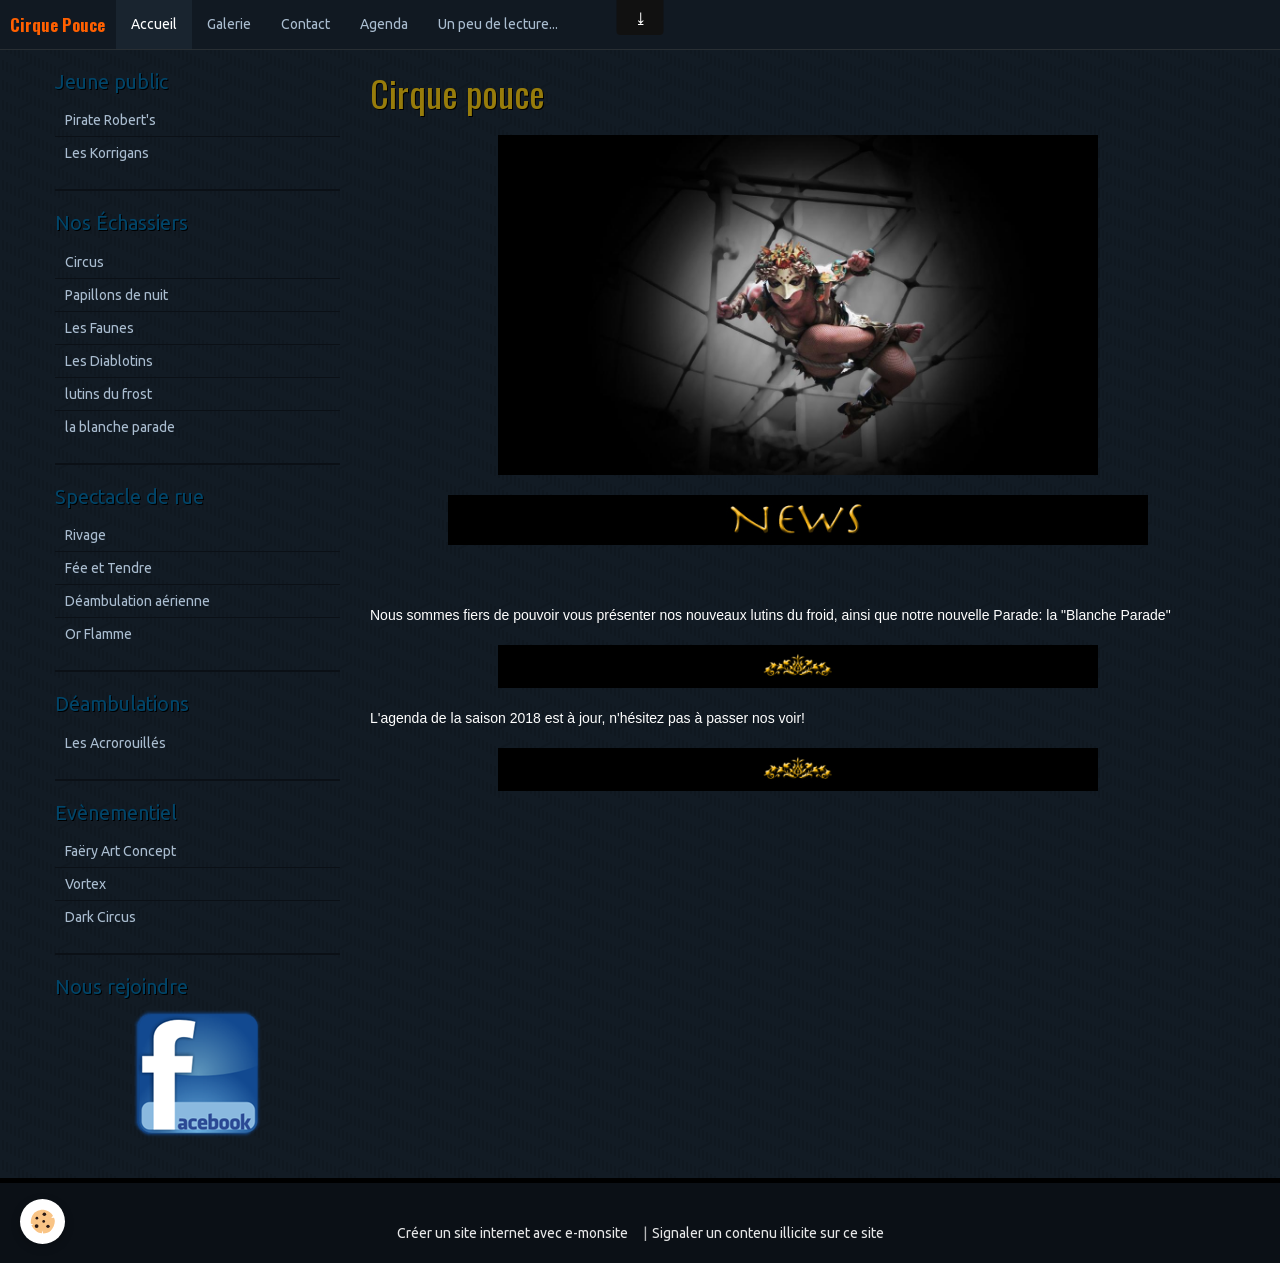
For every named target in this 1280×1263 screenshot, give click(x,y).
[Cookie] (42, 1221)
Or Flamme (98, 634)
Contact (305, 24)
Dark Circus (100, 917)
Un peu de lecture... (498, 24)
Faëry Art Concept (120, 851)
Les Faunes (99, 328)
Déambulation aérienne (137, 601)
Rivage (85, 535)
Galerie (229, 24)
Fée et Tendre (108, 568)
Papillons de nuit (116, 295)
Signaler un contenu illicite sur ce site (768, 1233)
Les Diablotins (109, 361)
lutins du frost (108, 394)
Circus (84, 262)
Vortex (85, 884)
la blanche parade (120, 427)
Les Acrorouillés (115, 743)
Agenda (384, 24)
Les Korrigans (107, 153)
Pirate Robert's (110, 120)
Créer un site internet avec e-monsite (512, 1233)
